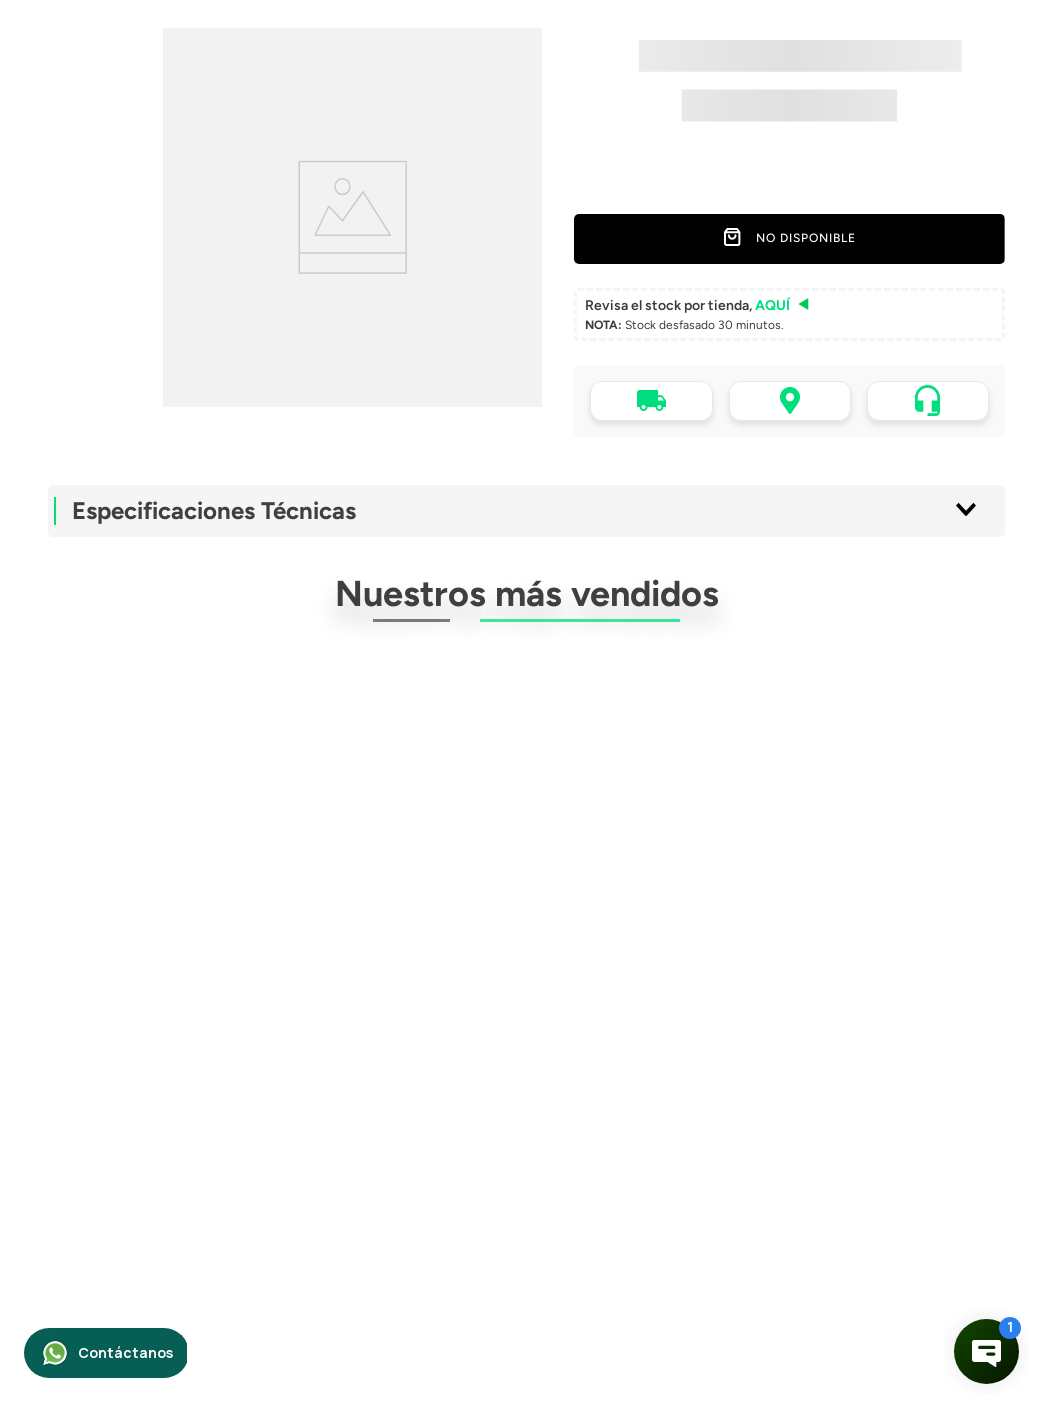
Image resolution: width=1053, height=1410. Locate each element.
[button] (789, 314)
